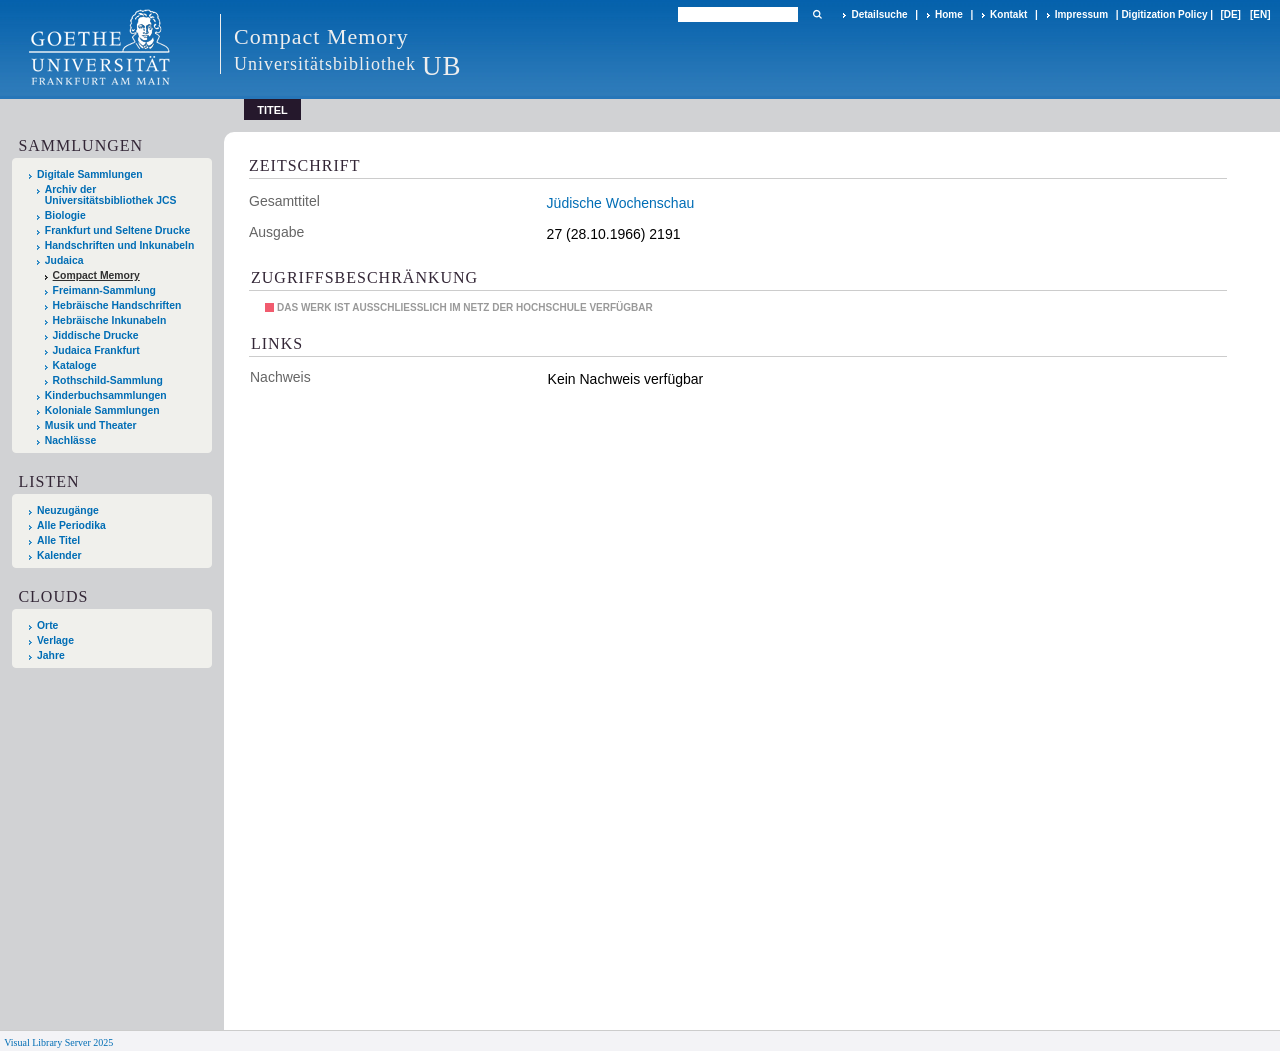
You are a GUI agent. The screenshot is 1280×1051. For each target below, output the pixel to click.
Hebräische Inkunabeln (110, 320)
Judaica (64, 260)
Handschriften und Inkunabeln (120, 245)
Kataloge (75, 365)
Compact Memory (96, 275)
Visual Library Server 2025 (58, 1042)
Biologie (65, 215)
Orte (47, 625)
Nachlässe (70, 440)
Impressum (1081, 14)
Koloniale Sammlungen (102, 410)
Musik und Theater (91, 425)
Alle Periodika (71, 525)
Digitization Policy (1164, 14)
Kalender (59, 555)
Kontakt (1008, 14)
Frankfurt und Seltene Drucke (118, 230)
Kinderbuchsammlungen (106, 395)
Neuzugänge (68, 510)
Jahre (51, 655)
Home (949, 14)
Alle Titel (58, 540)
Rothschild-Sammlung (108, 380)
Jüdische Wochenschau (621, 203)
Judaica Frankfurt (96, 350)
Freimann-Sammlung (104, 290)
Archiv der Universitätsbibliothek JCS (111, 195)
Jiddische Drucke (96, 335)
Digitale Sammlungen (90, 174)
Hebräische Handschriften (117, 305)
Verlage (55, 640)
